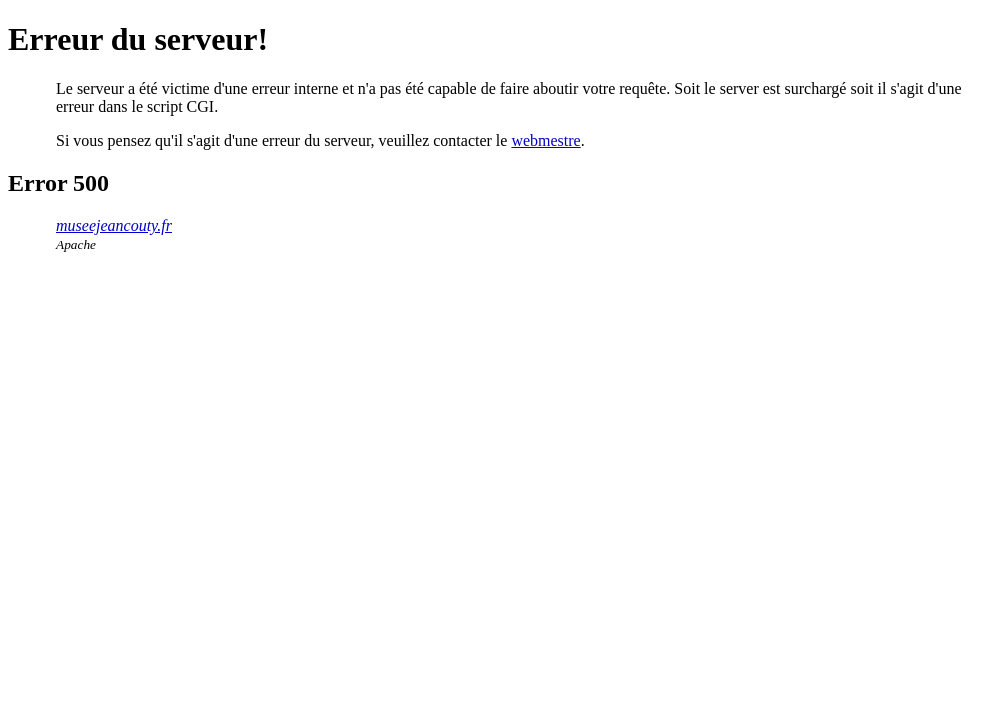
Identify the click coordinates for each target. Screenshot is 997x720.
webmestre (545, 140)
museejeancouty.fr (114, 225)
